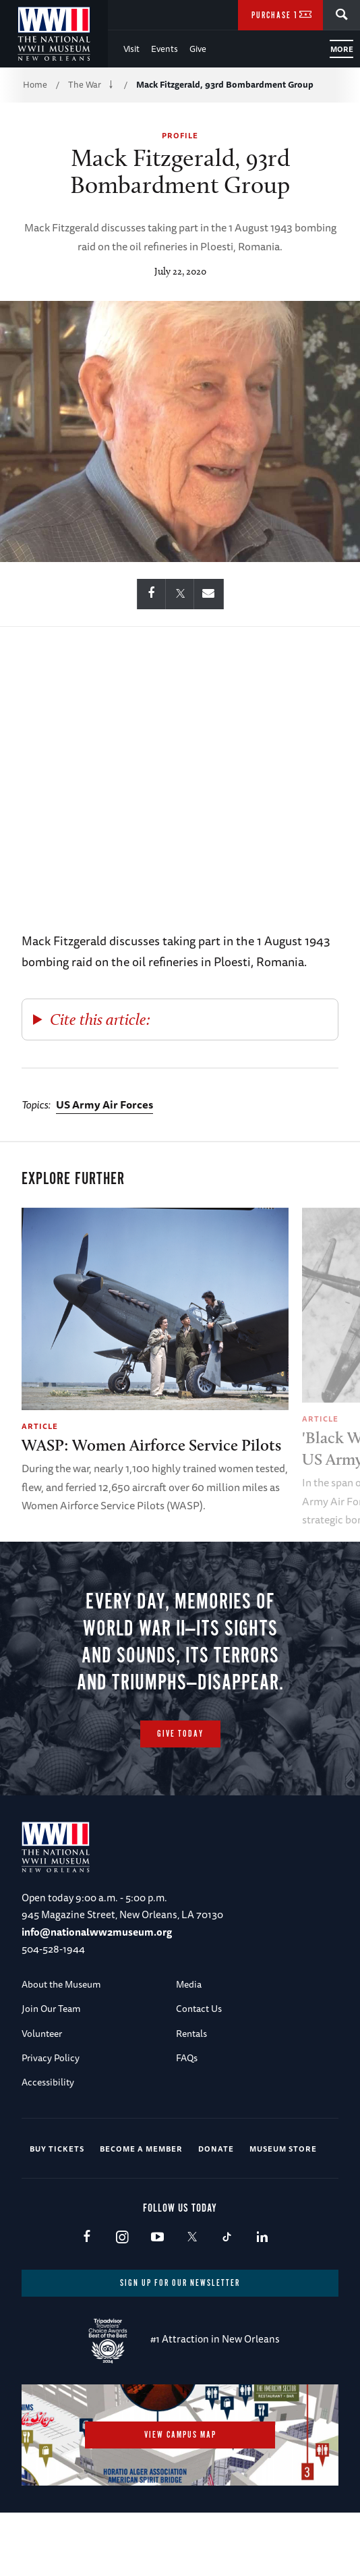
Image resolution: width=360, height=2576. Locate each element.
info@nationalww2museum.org (97, 1932)
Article (40, 1426)
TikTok (227, 2237)
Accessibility (48, 2082)
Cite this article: (100, 1019)
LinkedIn (262, 2237)
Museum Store (283, 2148)
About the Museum (61, 1984)
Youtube (157, 2237)
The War (84, 84)
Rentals (191, 2033)
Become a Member (141, 2148)
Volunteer (42, 2033)
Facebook (86, 2237)
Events (164, 48)
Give (197, 48)
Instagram (122, 2237)
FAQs (187, 2057)
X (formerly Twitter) (192, 2237)
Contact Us (199, 2008)
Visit (131, 48)
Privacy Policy (51, 2057)
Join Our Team (51, 2008)
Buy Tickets (57, 2148)
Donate (216, 2148)
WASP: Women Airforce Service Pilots (151, 1445)
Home (35, 84)
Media (189, 1984)
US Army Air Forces (104, 1104)
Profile (180, 135)
